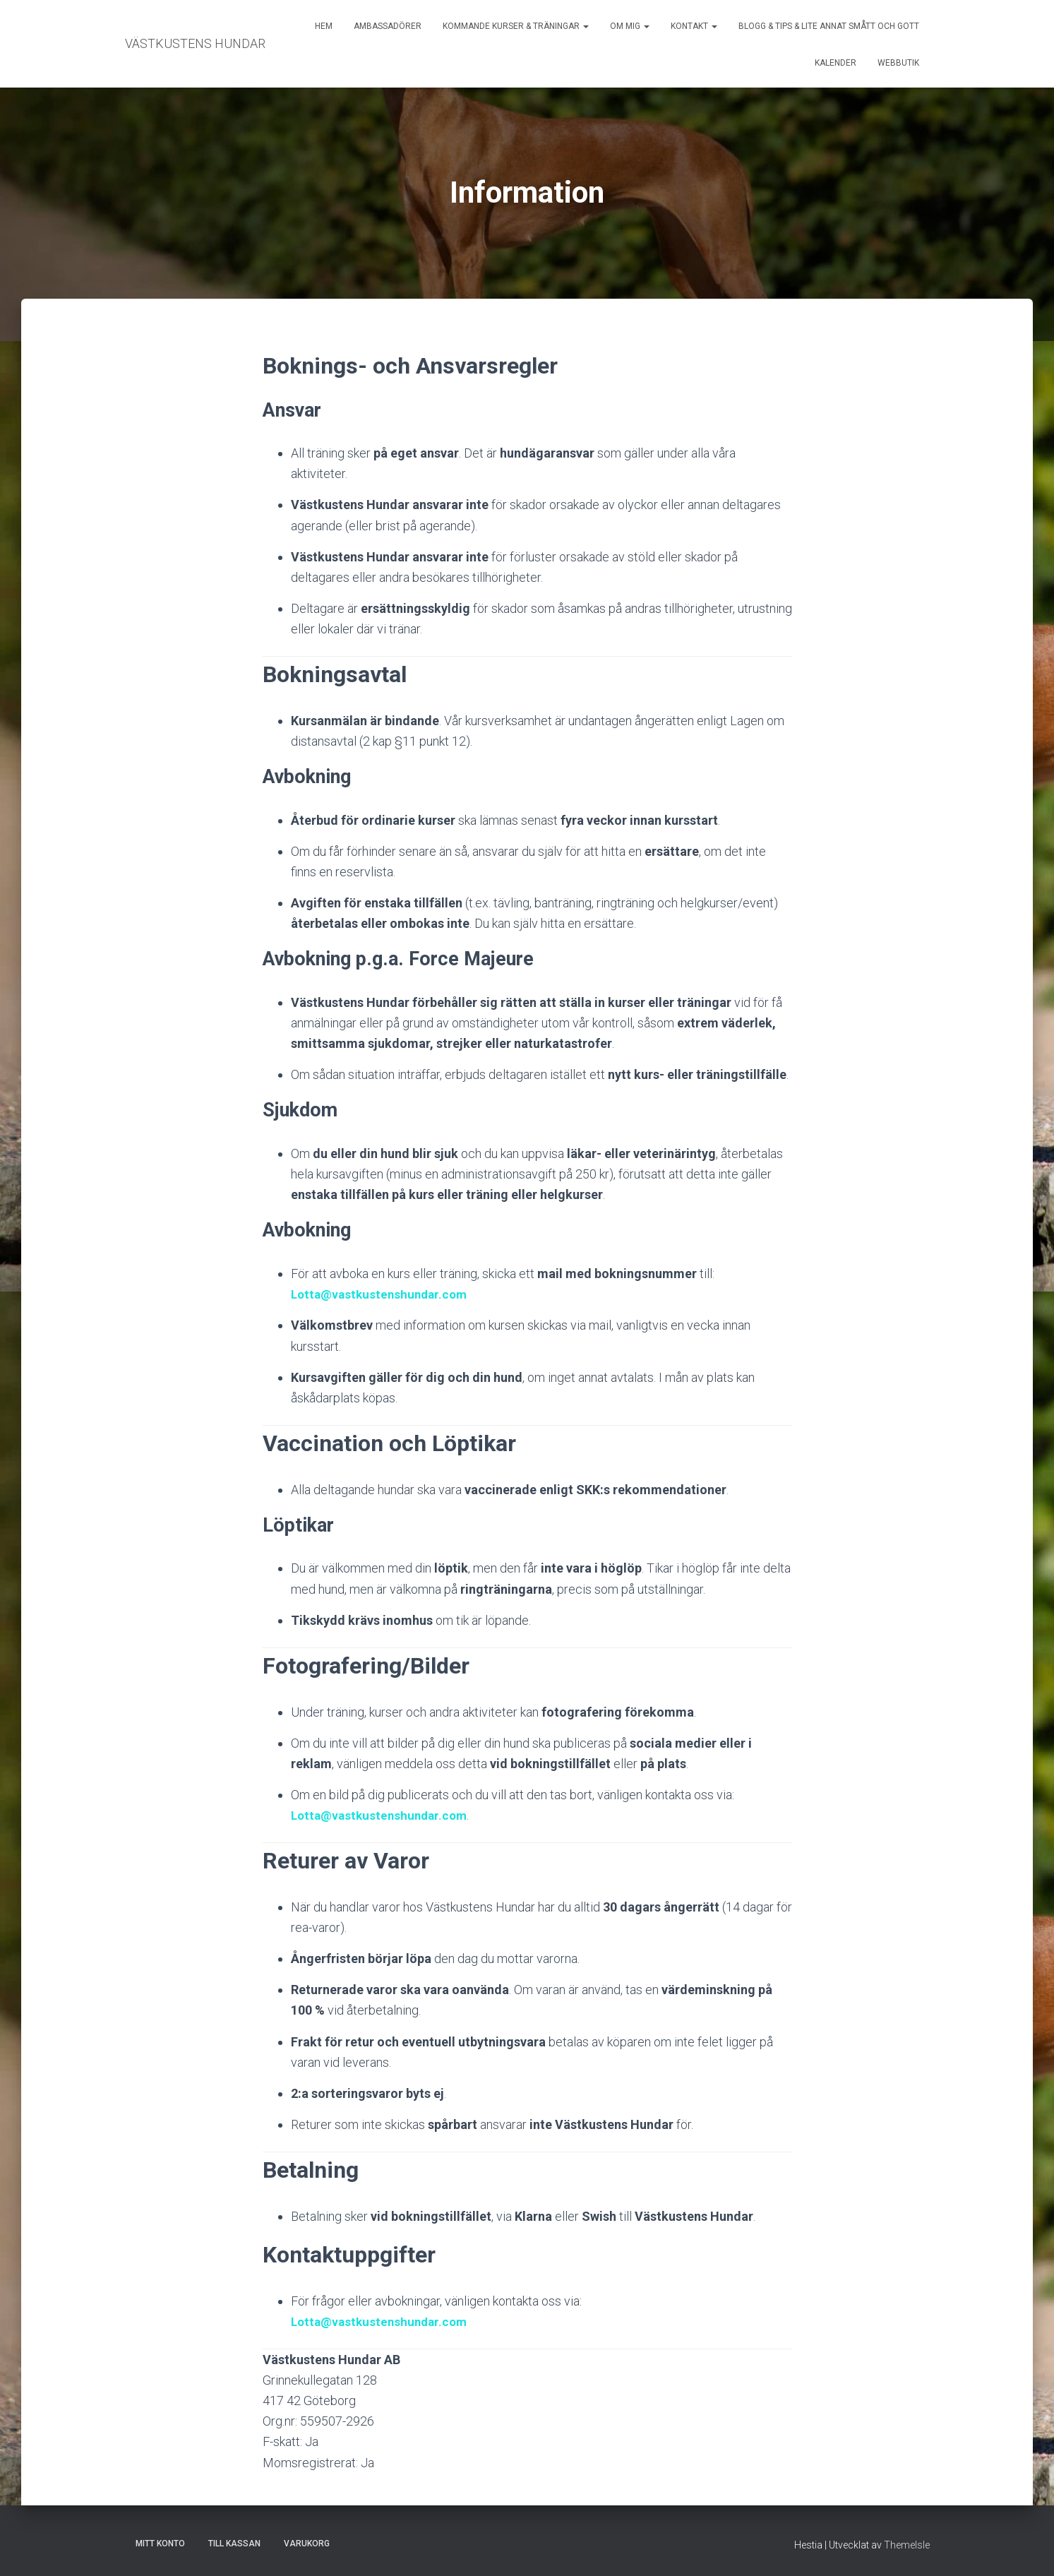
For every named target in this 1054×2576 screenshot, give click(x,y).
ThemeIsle (907, 2545)
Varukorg (307, 2543)
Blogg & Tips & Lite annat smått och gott (828, 26)
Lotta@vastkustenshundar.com (383, 1294)
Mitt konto (160, 2543)
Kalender (835, 63)
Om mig (629, 26)
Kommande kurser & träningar (516, 26)
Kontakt (694, 26)
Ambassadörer (387, 26)
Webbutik (898, 63)
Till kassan (234, 2543)
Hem (324, 26)
